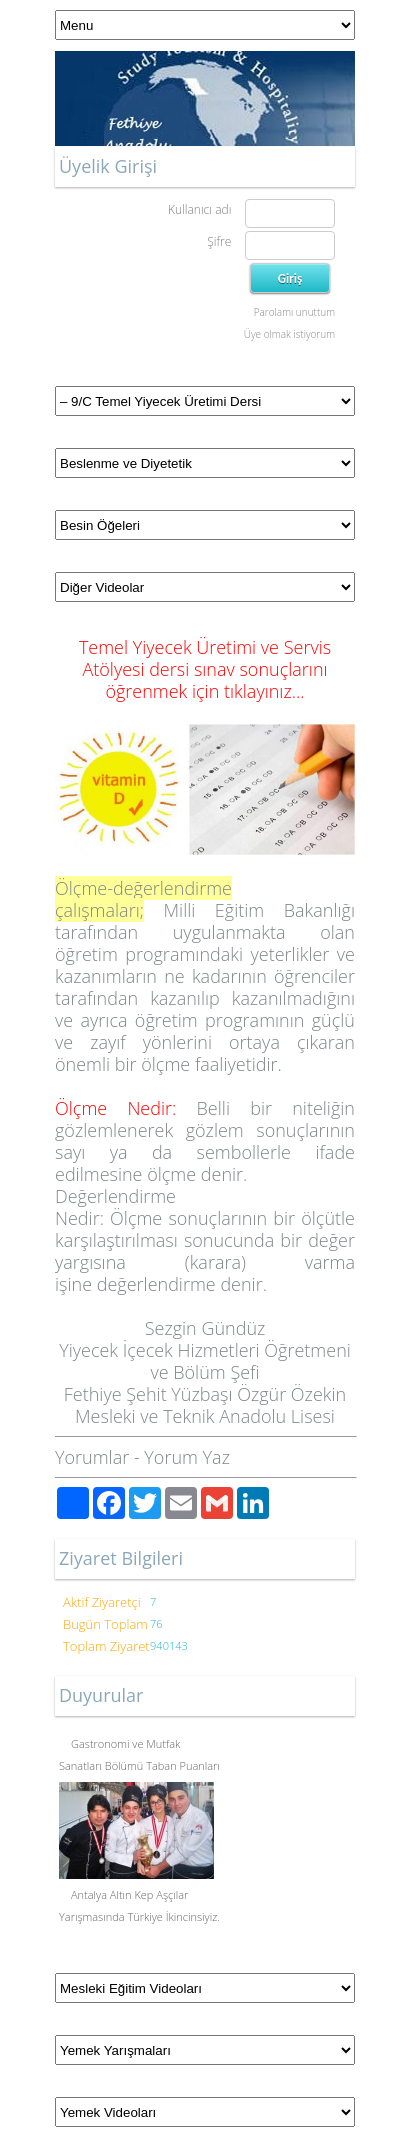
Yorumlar (92, 1457)
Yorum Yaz (187, 1457)
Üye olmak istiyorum (289, 334)
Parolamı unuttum (294, 312)
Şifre (219, 241)
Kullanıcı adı (199, 209)
